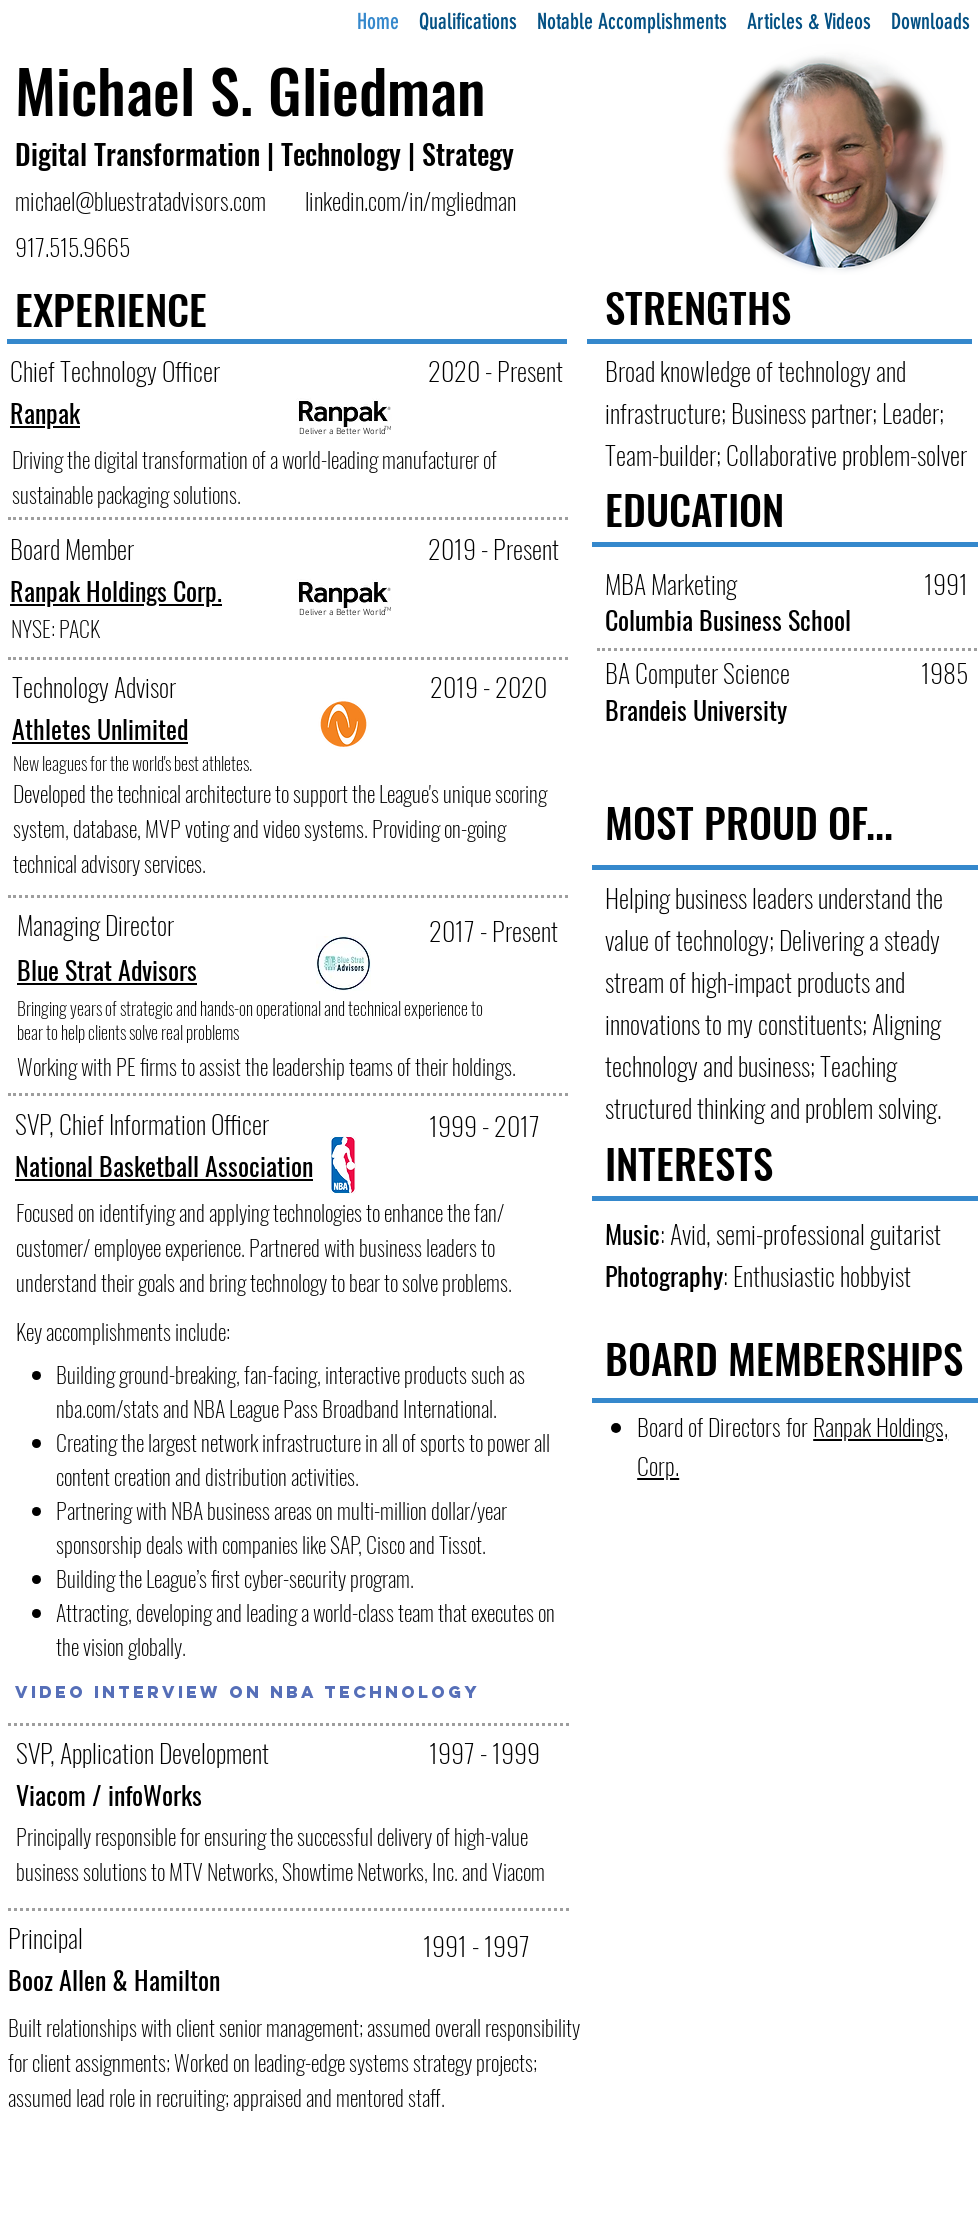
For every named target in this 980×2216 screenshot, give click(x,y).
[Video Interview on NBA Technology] (247, 1692)
